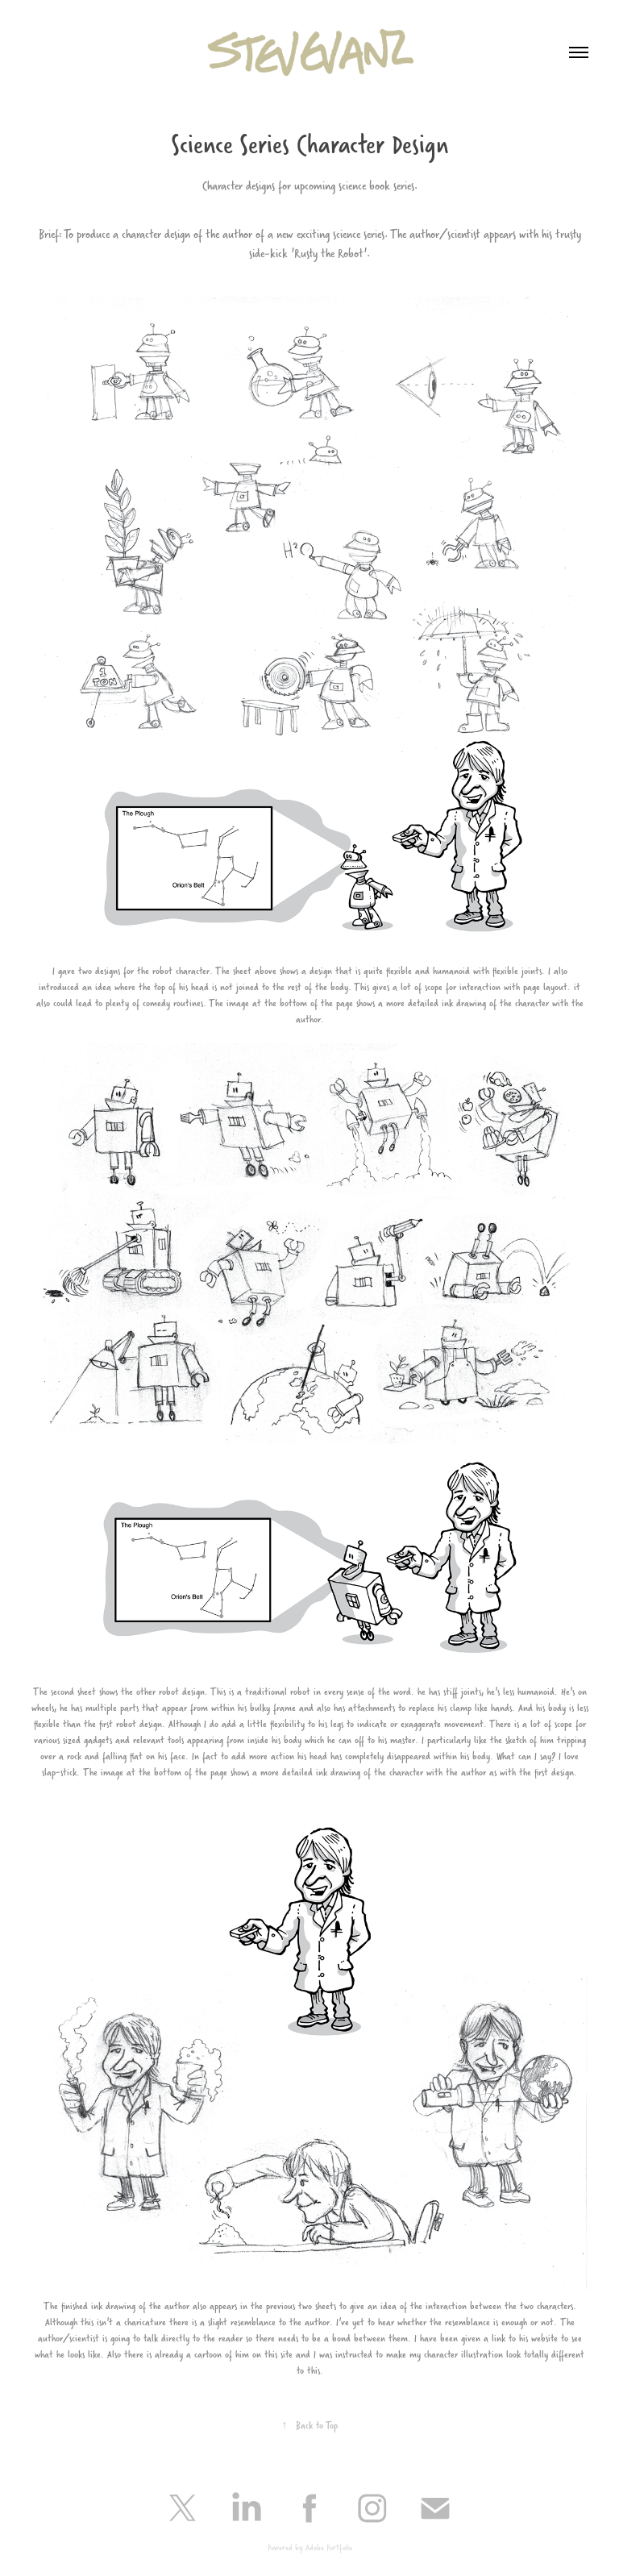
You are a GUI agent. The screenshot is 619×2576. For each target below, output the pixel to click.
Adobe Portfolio (328, 2547)
